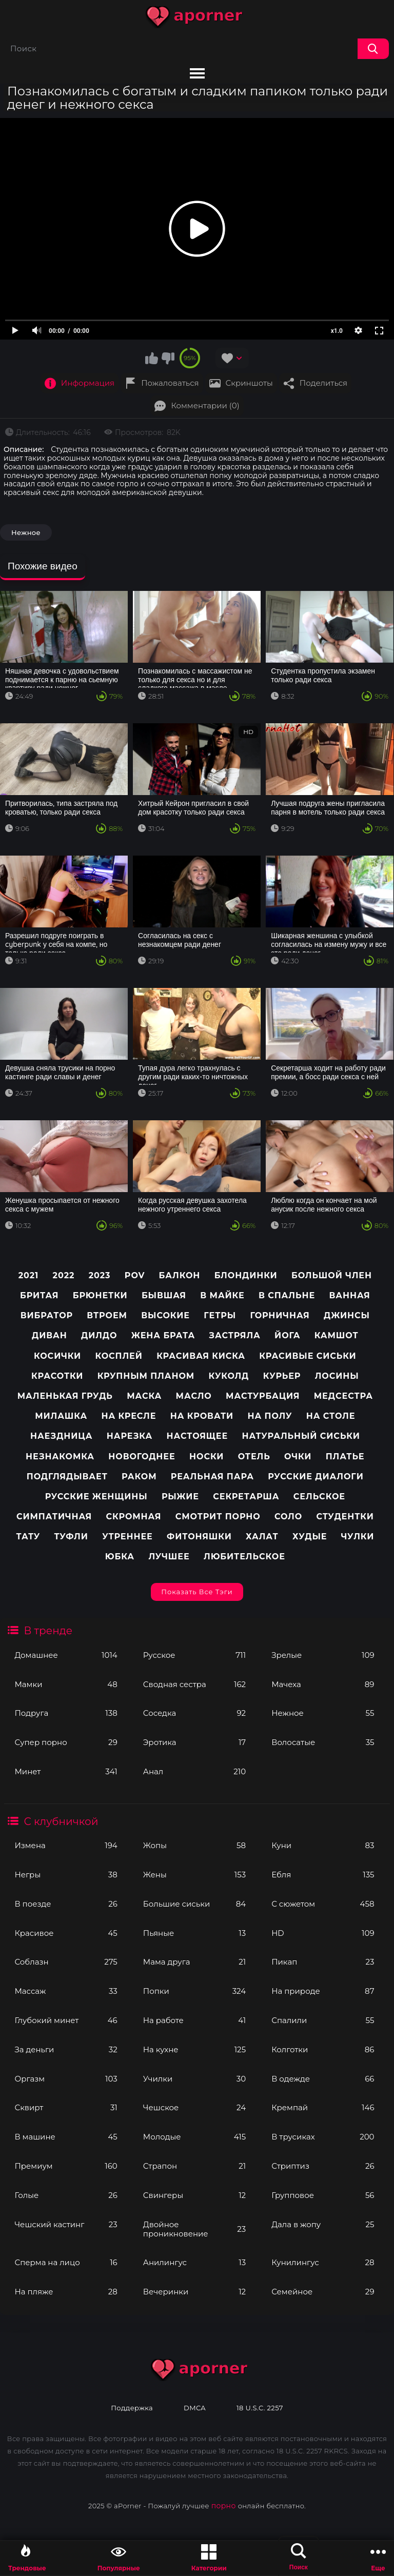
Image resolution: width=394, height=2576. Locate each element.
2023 (100, 1275)
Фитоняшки (199, 1536)
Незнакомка (60, 1456)
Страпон (194, 2166)
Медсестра (343, 1396)
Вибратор (47, 1315)
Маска (144, 1396)
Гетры (220, 1315)
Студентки (344, 1516)
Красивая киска (200, 1356)
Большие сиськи (194, 1904)
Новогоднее (141, 1456)
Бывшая (164, 1295)
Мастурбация (263, 1396)
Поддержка (132, 2408)
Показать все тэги (196, 1592)
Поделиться (323, 383)
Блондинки (246, 1275)
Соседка (194, 1713)
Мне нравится (152, 358)
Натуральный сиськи (301, 1436)
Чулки (357, 1536)
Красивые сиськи (307, 1356)
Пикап (322, 1962)
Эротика (194, 1742)
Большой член (331, 1275)
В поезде (65, 1904)
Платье (345, 1456)
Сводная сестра (194, 1684)
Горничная (279, 1315)
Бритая (39, 1295)
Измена (65, 1845)
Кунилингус (322, 2262)
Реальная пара (212, 1476)
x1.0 (337, 330)
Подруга (65, 1713)
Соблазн (65, 1962)
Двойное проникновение (194, 2229)
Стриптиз (322, 2166)
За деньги (65, 2049)
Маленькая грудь (65, 1396)
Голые (65, 2195)
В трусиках (322, 2137)
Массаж (65, 1991)
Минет (65, 1771)
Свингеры (194, 2195)
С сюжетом (322, 1904)
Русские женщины (96, 1496)
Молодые (194, 2137)
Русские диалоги (316, 1476)
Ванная (349, 1295)
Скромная (134, 1516)
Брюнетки (100, 1295)
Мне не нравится (167, 358)
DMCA (195, 2408)
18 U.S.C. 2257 (260, 2408)
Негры (65, 1874)
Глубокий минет (65, 2020)
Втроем (107, 1315)
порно (223, 2505)
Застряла (235, 1335)
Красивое (65, 1933)
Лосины (337, 1376)
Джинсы (347, 1315)
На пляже (65, 2291)
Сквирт (65, 2107)
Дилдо (99, 1335)
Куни (322, 1845)
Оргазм (65, 2079)
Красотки (57, 1376)
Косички (57, 1356)
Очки (297, 1456)
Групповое (322, 2195)
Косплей (118, 1356)
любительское (244, 1556)
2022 (64, 1275)
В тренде (48, 1630)
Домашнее (65, 1655)
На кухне (194, 2049)
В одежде (322, 2079)
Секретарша (246, 1496)
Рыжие (180, 1496)
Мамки (65, 1684)
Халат (262, 1536)
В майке (222, 1295)
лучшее (168, 1556)
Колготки (322, 2049)
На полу (269, 1416)
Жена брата (163, 1335)
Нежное (322, 1713)
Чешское (194, 2107)
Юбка (119, 1556)
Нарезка (129, 1436)
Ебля (322, 1874)
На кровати (201, 1416)
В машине (65, 2137)
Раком (139, 1476)
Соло (288, 1516)
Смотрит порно (218, 1516)
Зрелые (322, 1655)
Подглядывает (67, 1476)
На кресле (128, 1416)
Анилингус (194, 2262)
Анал (194, 1771)
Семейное (322, 2291)
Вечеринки (194, 2291)
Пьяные (194, 1933)
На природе (322, 1991)
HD (322, 1933)
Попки (194, 1991)
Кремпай (322, 2107)
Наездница (61, 1436)
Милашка (61, 1416)
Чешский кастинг (65, 2224)
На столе (331, 1416)
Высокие (165, 1315)
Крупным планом (145, 1376)
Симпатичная (54, 1516)
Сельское (319, 1496)
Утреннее (127, 1536)
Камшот (336, 1335)
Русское (194, 1655)
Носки (206, 1456)
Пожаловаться (170, 383)
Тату (28, 1536)
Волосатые (322, 1742)
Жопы (194, 1845)
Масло (194, 1396)
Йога (287, 1335)
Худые (309, 1536)
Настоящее (197, 1436)
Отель (254, 1456)
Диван (49, 1335)
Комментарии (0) (205, 405)
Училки (194, 2079)
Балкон (180, 1275)
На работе (194, 2020)
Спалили (322, 2020)
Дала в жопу (322, 2224)
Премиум (65, 2166)
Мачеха (322, 1684)
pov (135, 1275)
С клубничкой (61, 1821)
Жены (194, 1874)
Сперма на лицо (65, 2262)
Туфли (71, 1536)
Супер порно (65, 1742)
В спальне (287, 1295)
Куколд (228, 1376)
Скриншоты (249, 383)
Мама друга (194, 1962)
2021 (28, 1275)
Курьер (282, 1376)
